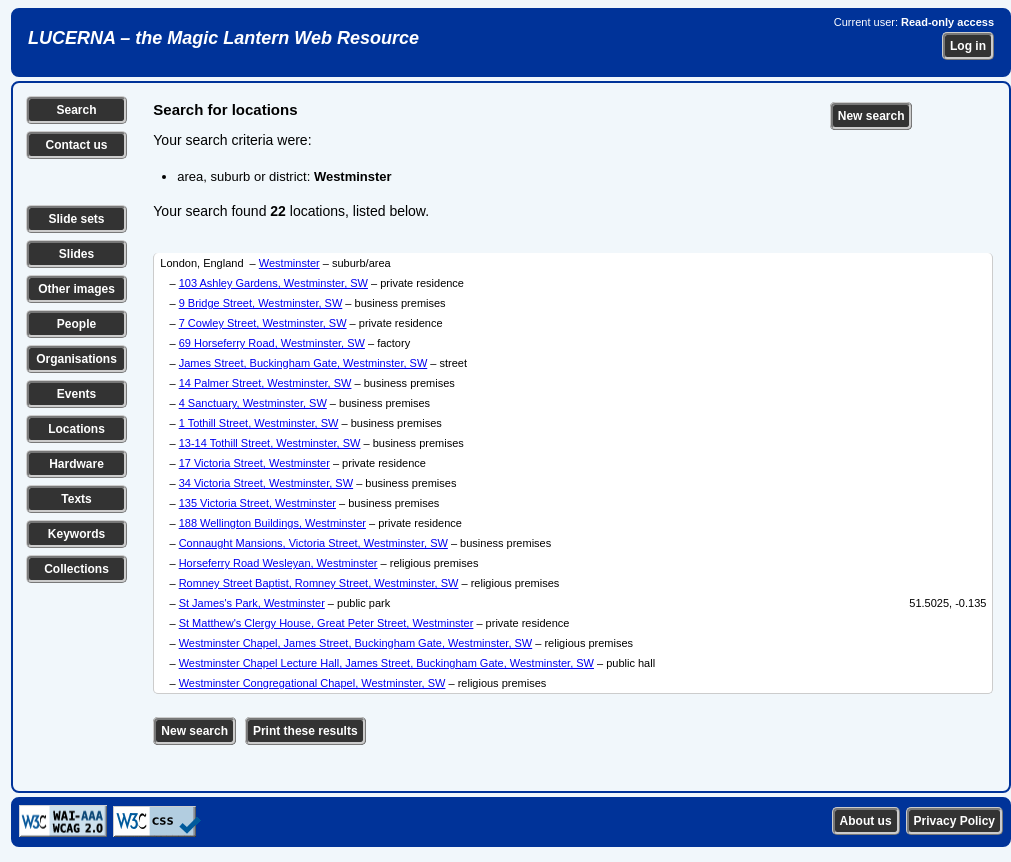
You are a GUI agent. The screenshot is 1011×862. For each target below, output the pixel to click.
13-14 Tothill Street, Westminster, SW (270, 443)
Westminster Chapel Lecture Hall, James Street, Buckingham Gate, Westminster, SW (386, 663)
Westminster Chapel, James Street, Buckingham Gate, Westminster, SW (356, 643)
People (76, 324)
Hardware (76, 464)
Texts (76, 499)
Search (76, 110)
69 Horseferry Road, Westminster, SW (272, 343)
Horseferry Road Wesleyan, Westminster (278, 563)
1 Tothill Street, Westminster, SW (259, 423)
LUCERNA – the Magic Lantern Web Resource (223, 38)
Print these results (305, 731)
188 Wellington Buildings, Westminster (272, 523)
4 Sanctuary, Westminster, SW (253, 403)
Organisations (76, 359)
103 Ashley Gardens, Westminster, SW (273, 283)
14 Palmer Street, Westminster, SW (265, 383)
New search (871, 116)
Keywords (76, 534)
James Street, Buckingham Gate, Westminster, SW (303, 363)
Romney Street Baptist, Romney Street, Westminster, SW (319, 583)
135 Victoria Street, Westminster (257, 503)
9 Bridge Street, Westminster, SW (261, 303)
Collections (76, 569)
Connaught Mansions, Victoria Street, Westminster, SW (313, 543)
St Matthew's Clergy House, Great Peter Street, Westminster (326, 623)
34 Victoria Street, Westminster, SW (266, 483)
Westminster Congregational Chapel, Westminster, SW (312, 683)
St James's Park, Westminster (252, 603)
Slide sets (76, 219)
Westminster (289, 263)
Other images (76, 289)
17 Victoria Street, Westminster (254, 463)
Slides (76, 254)
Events (76, 394)
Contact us (76, 145)
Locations (76, 429)
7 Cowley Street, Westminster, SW (263, 323)
